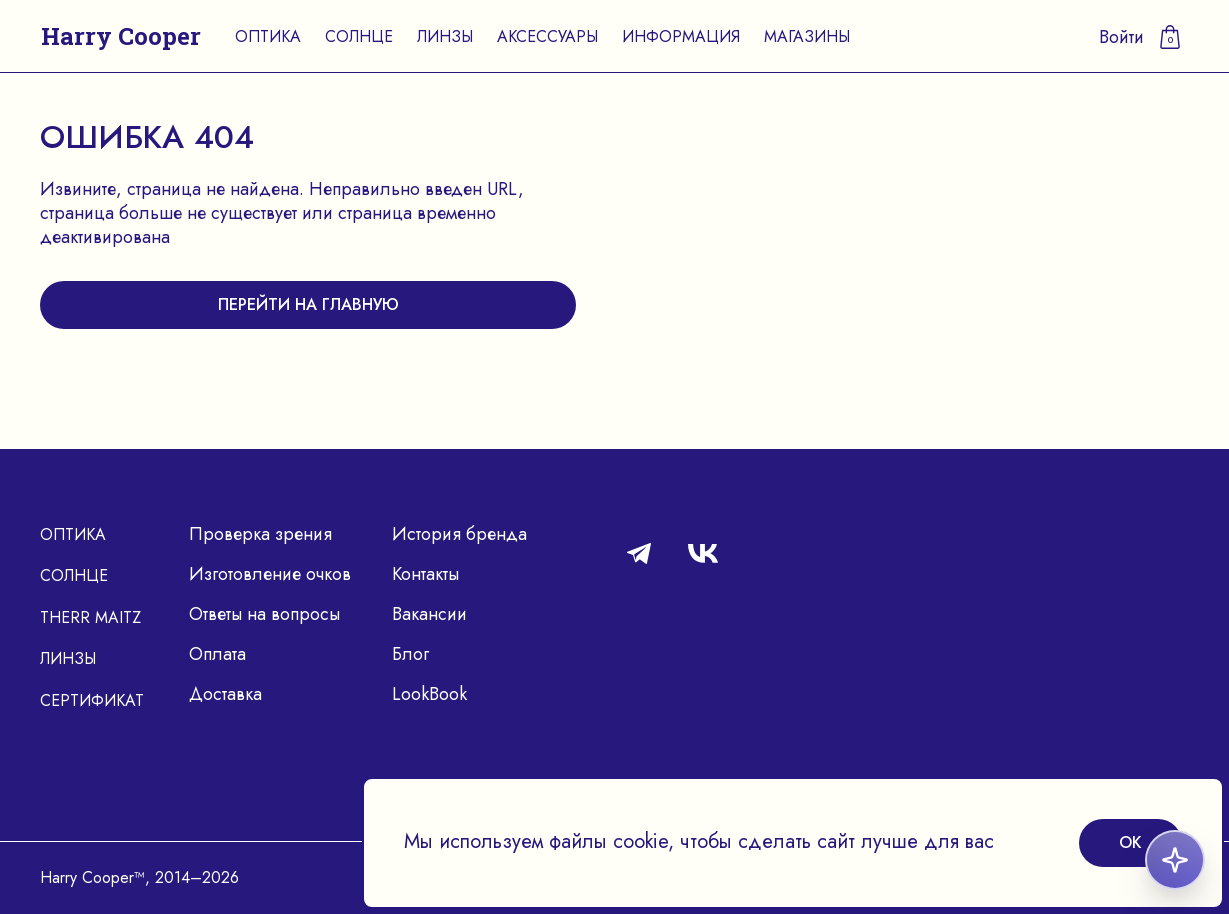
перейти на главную (308, 304)
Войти (1121, 37)
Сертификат (92, 700)
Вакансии (429, 614)
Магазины (807, 36)
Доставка (225, 694)
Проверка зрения (260, 534)
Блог (410, 654)
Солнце (359, 36)
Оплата (217, 654)
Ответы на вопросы (264, 614)
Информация (681, 36)
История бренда (459, 534)
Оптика (268, 36)
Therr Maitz (90, 617)
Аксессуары (547, 36)
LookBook (429, 694)
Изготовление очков (270, 574)
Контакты (425, 574)
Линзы (445, 36)
